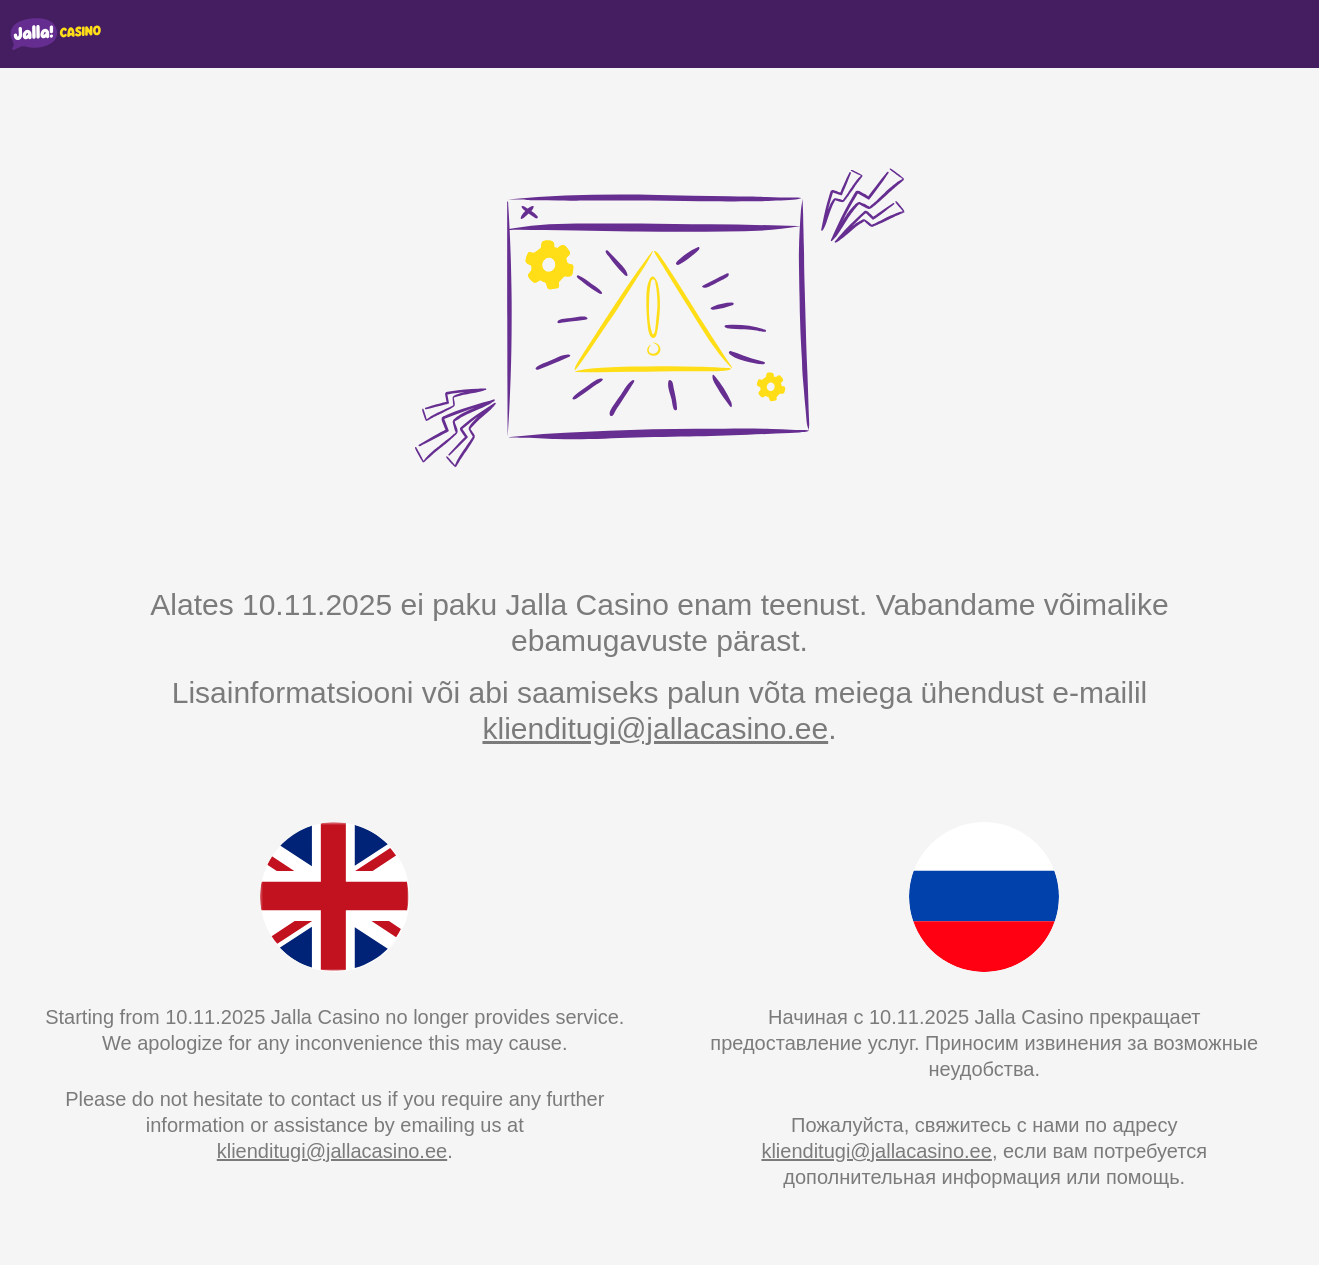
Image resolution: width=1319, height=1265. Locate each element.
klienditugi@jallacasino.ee (655, 728)
